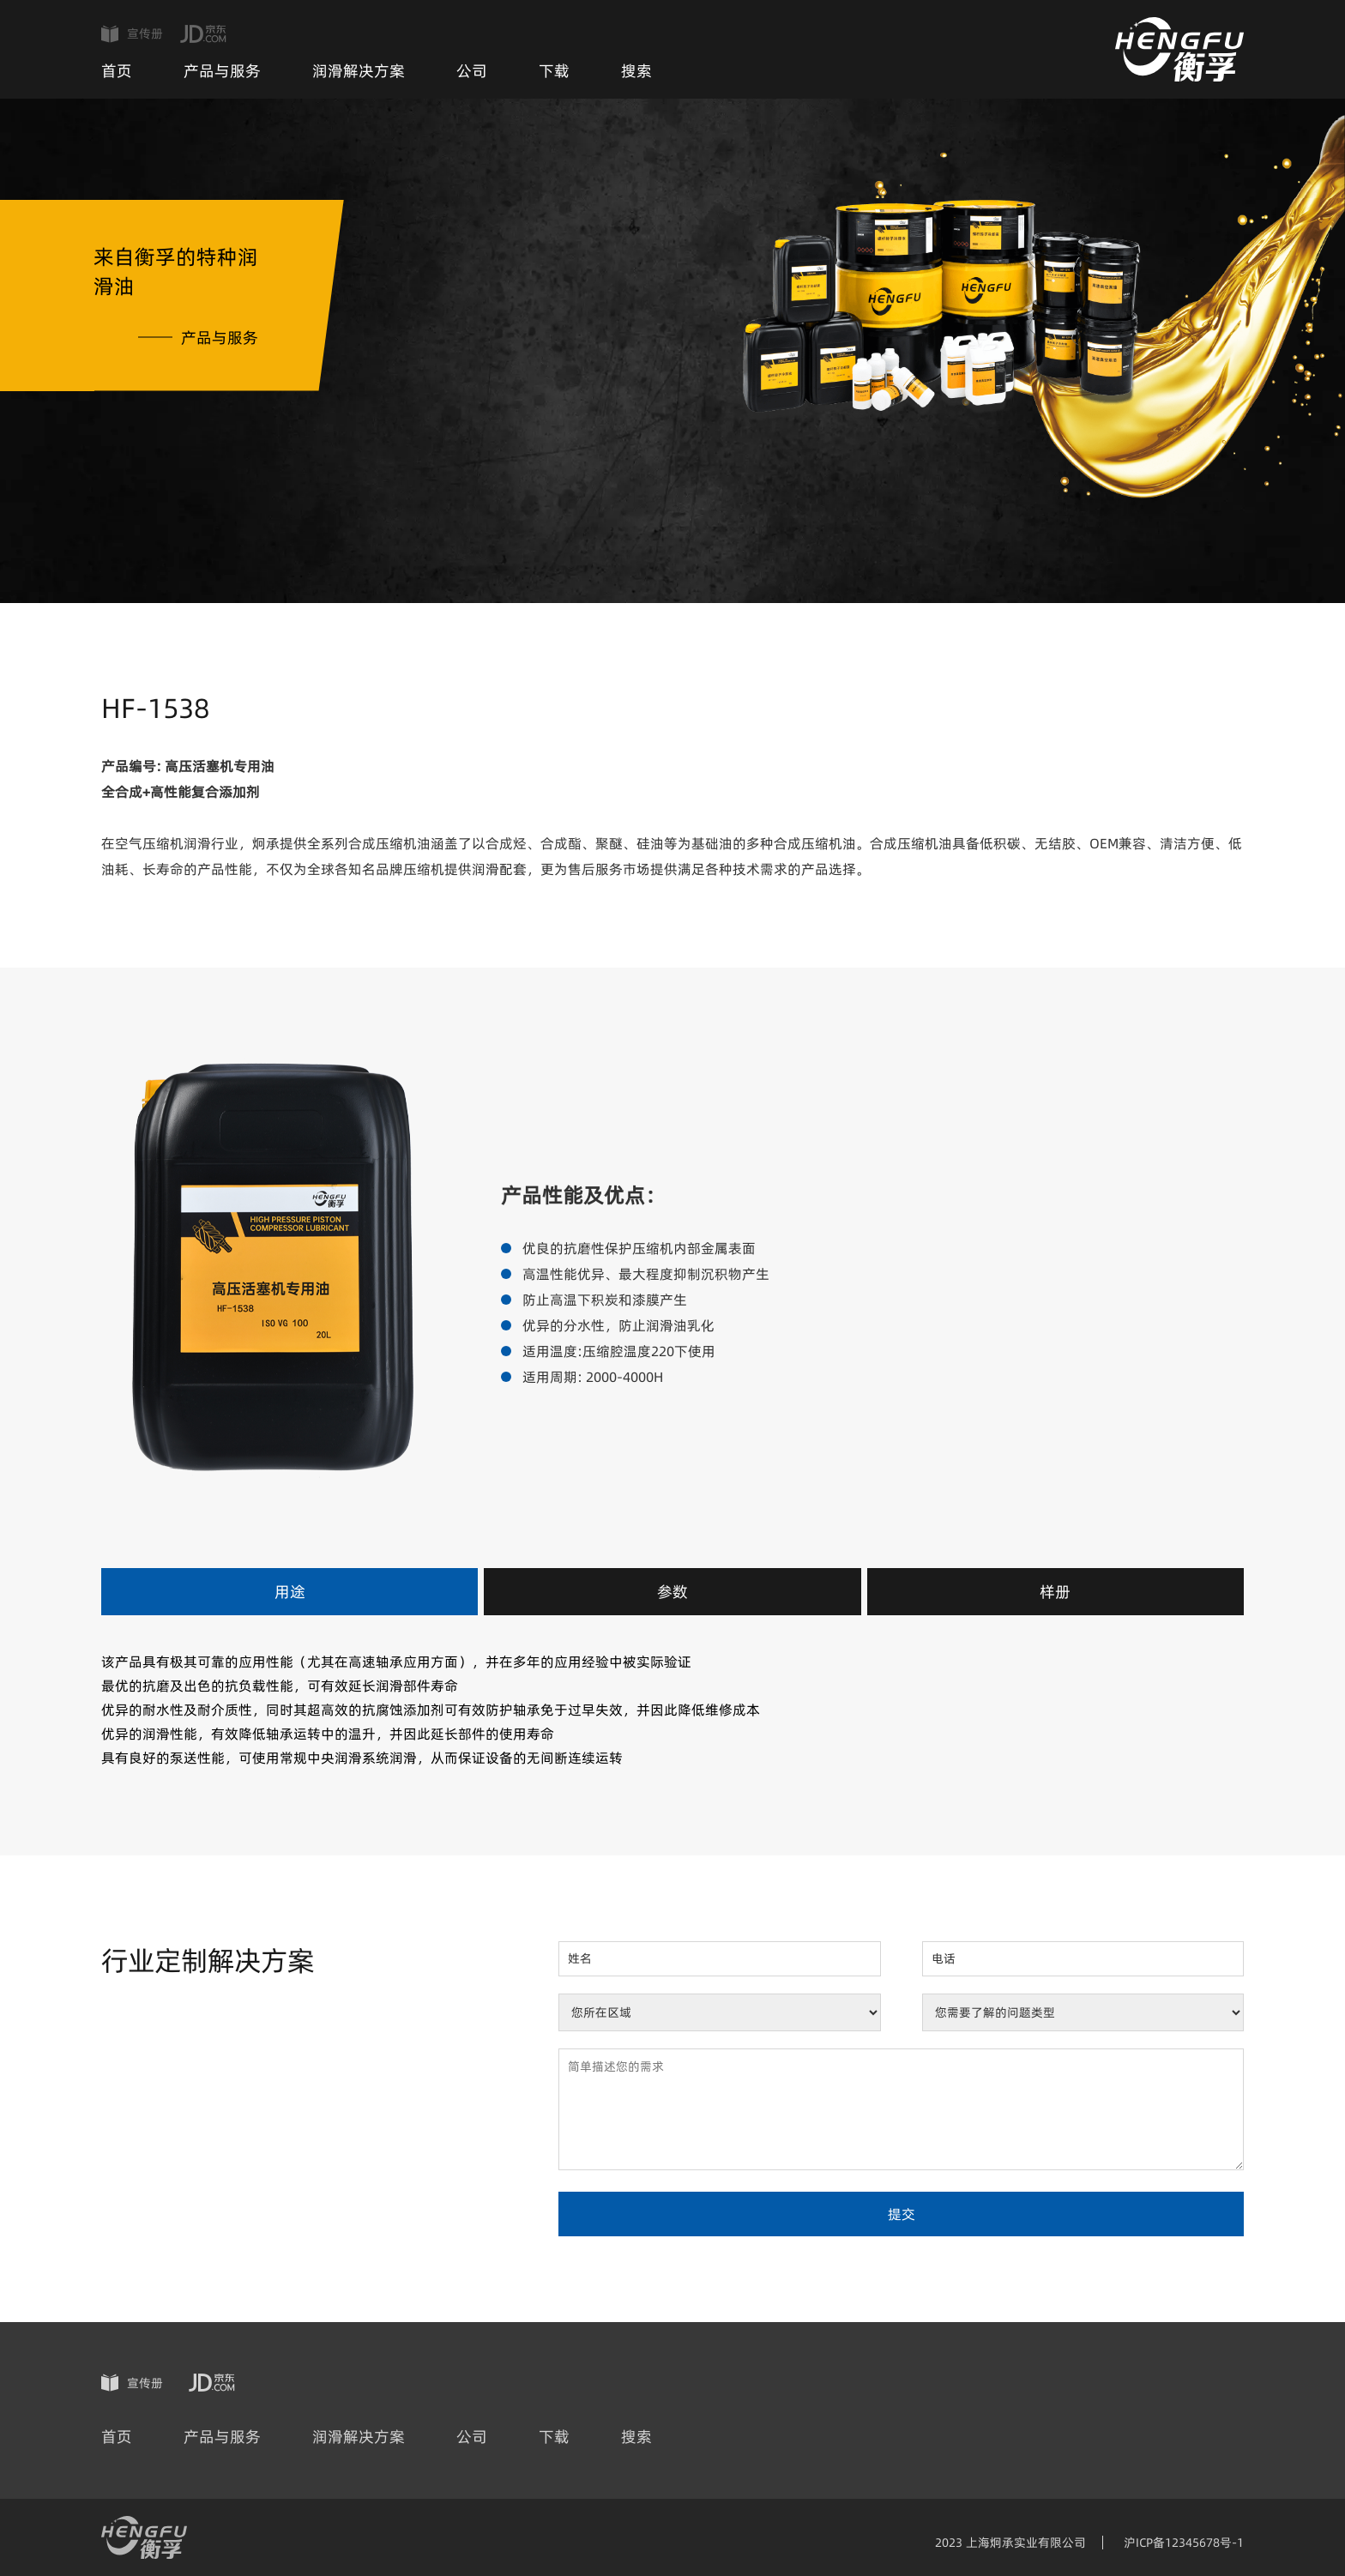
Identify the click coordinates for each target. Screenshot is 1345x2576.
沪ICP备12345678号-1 (1184, 2542)
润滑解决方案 (358, 70)
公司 (471, 70)
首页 (116, 70)
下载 (554, 70)
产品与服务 (222, 70)
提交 (901, 2214)
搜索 (636, 70)
